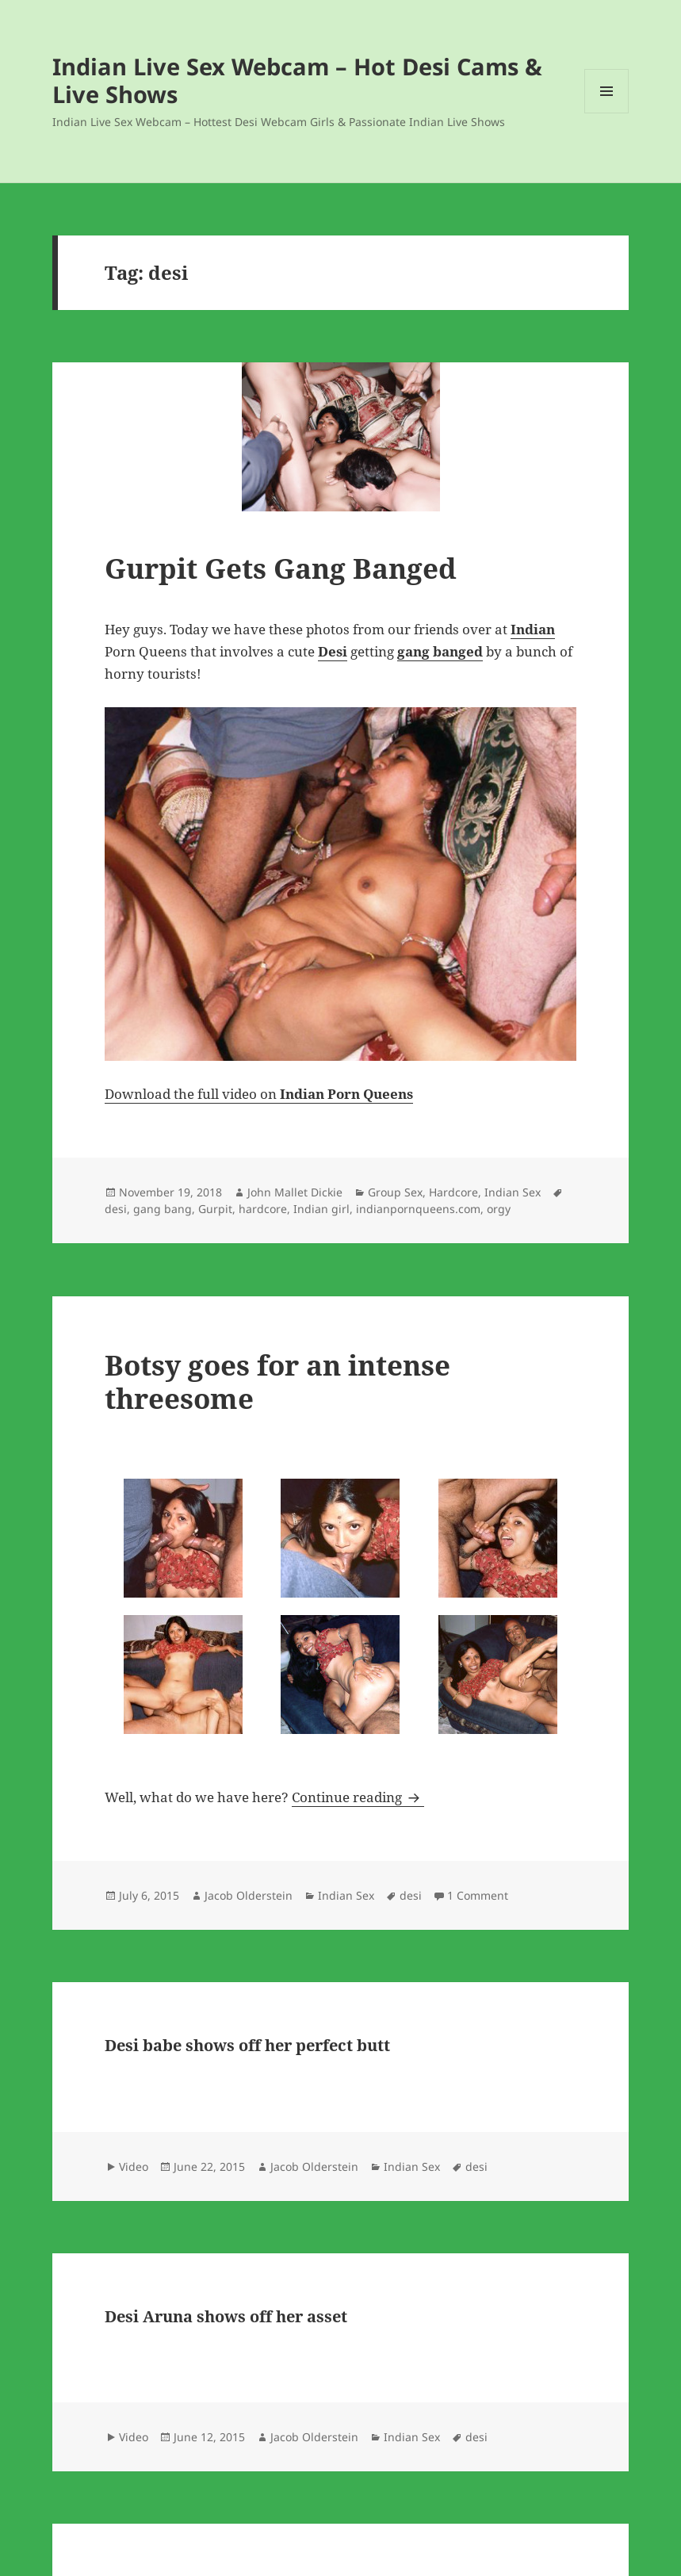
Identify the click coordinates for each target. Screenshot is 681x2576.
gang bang (162, 1208)
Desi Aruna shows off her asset (226, 2316)
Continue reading (358, 1797)
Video (133, 2166)
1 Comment (477, 1895)
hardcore (263, 1208)
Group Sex (395, 1192)
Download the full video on (259, 1094)
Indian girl (321, 1208)
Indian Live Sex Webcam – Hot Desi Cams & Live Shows (297, 80)
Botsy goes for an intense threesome (277, 1381)
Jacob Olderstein (249, 1895)
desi (116, 1208)
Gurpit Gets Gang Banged (281, 568)
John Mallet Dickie (294, 1192)
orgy (499, 1208)
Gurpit (215, 1208)
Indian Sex (512, 1192)
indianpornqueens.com (418, 1208)
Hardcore (453, 1192)
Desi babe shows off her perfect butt (247, 2045)
